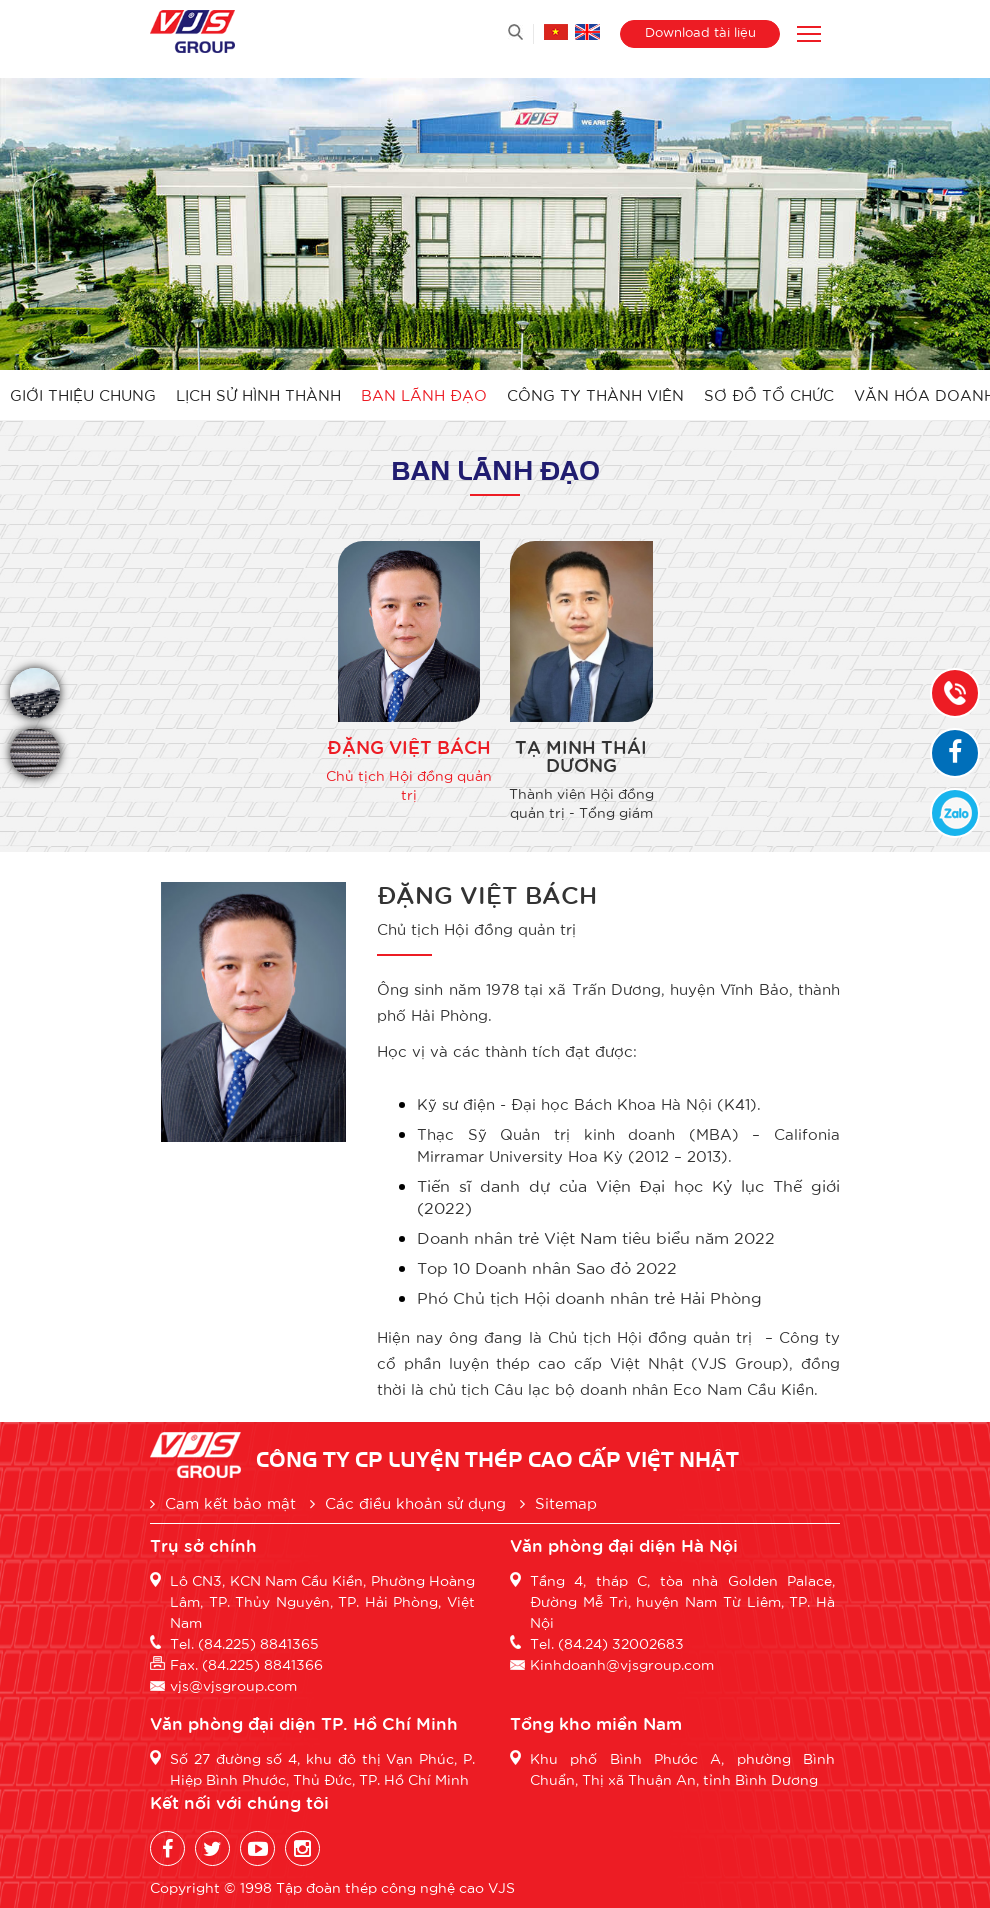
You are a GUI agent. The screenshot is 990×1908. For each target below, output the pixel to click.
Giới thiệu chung (83, 394)
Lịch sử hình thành (258, 394)
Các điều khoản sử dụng (408, 1502)
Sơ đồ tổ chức (769, 394)
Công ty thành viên (595, 394)
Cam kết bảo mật (223, 1502)
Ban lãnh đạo (424, 394)
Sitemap (558, 1502)
